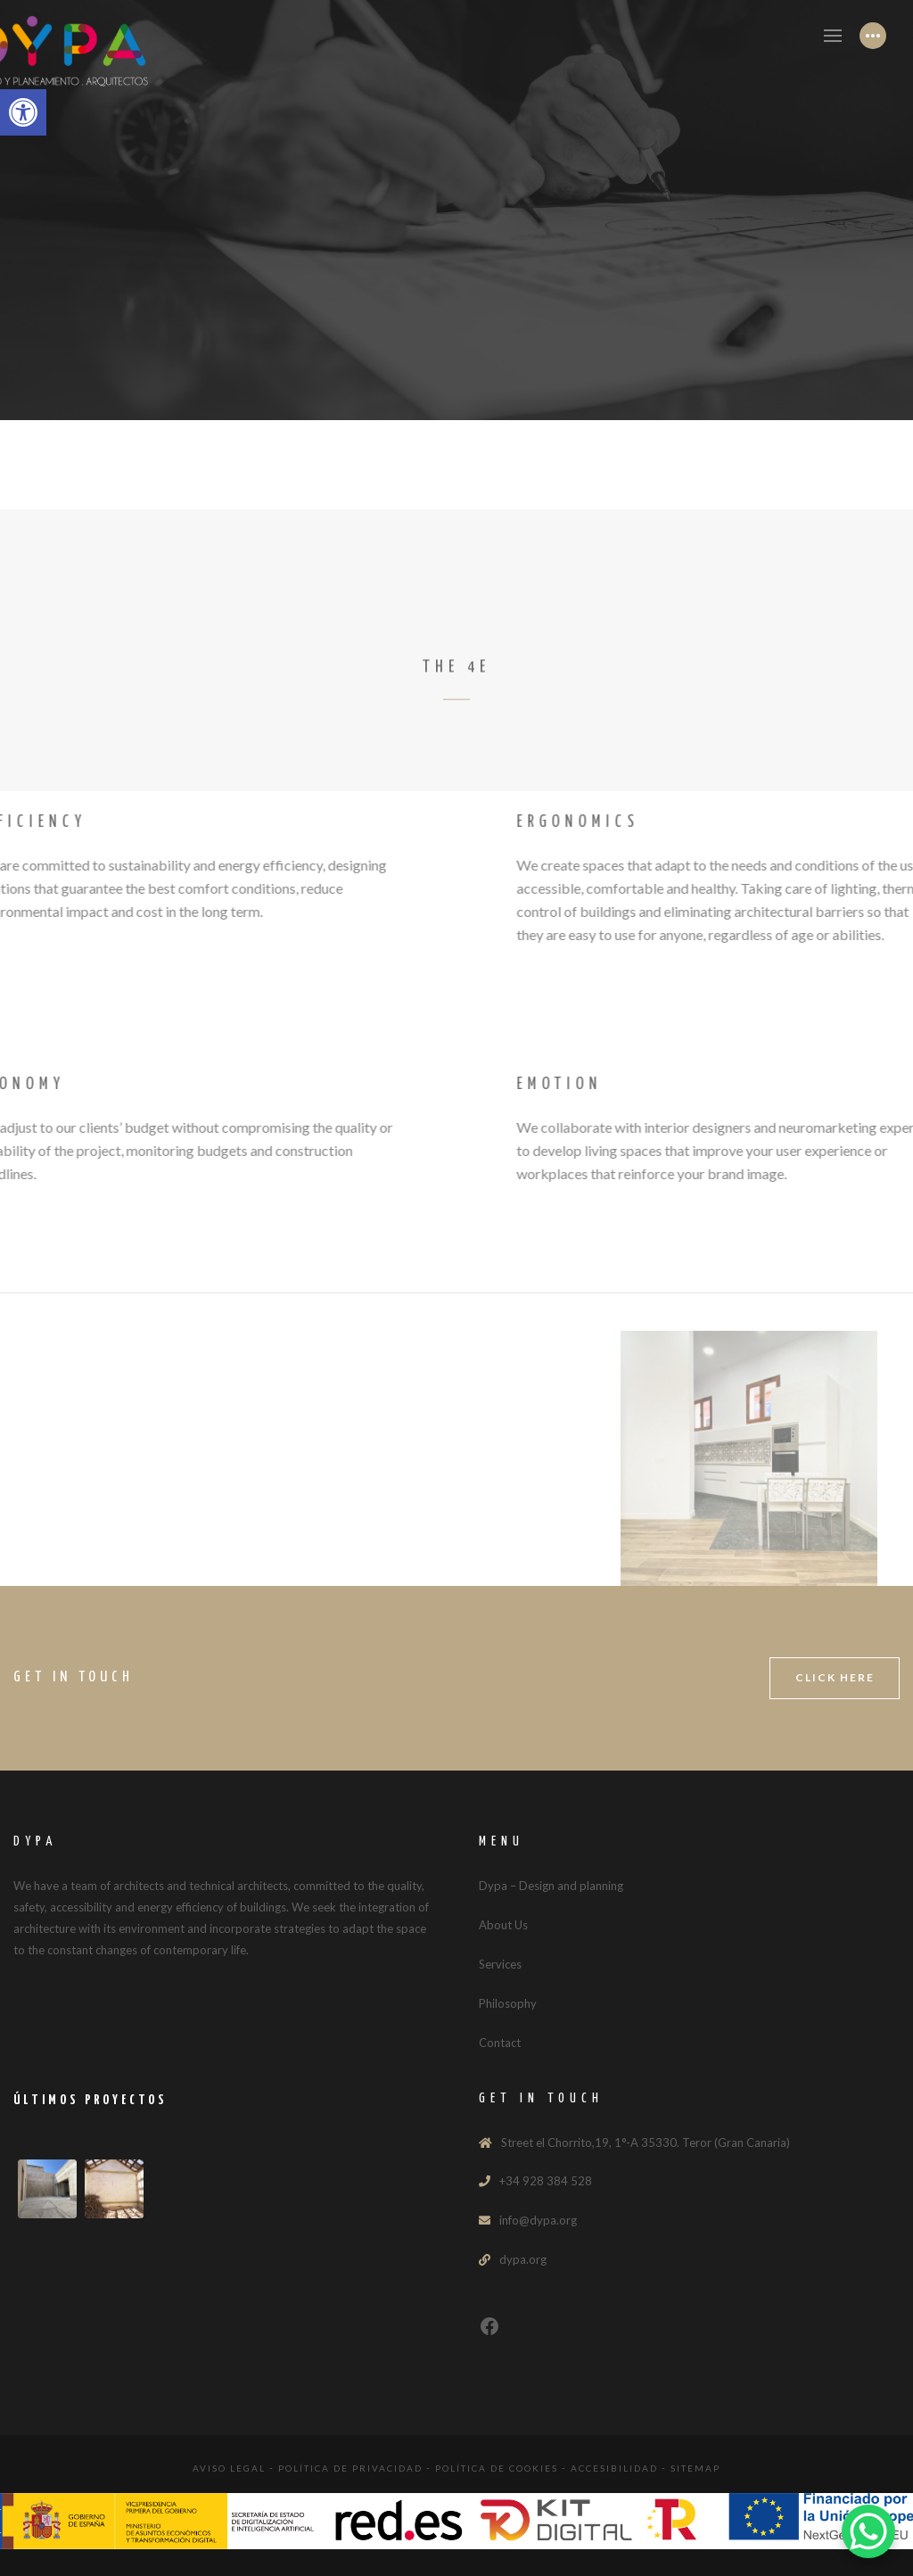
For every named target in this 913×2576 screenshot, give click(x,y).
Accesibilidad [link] (614, 2468)
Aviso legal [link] (229, 2468)
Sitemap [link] (695, 2468)
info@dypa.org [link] (538, 2220)
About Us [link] (503, 1925)
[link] (23, 112)
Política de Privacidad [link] (350, 2468)
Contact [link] (500, 2042)
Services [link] (500, 1964)
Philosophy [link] (508, 2003)
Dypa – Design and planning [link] (551, 1885)
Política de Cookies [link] (496, 2468)
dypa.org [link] (523, 2259)
